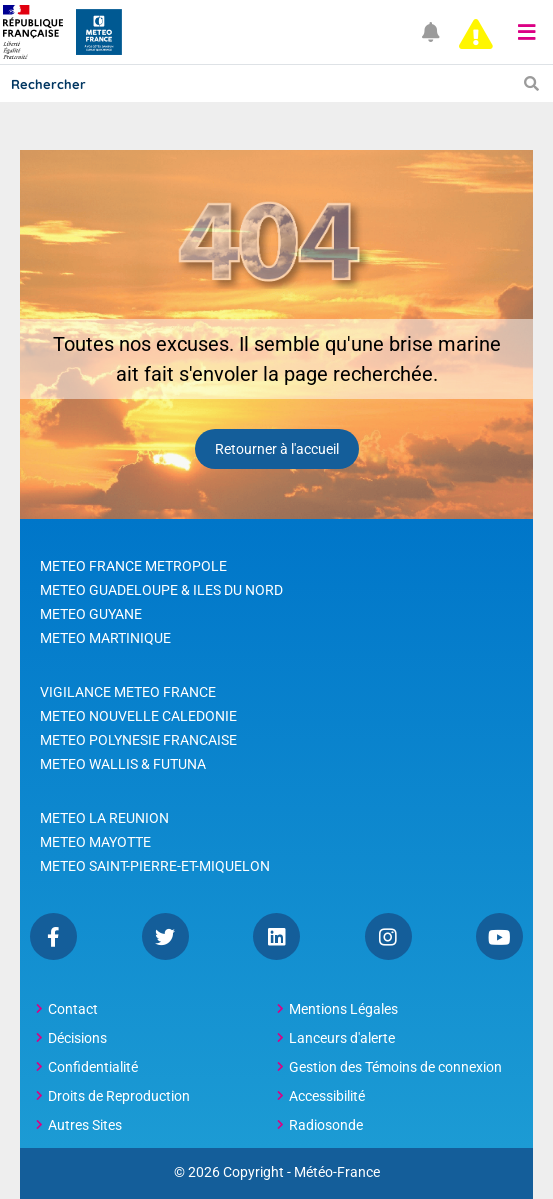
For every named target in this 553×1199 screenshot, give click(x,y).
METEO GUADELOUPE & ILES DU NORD (161, 590)
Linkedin (276, 936)
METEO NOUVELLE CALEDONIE (138, 716)
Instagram (388, 936)
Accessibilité (327, 1096)
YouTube (499, 936)
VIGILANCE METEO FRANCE (128, 692)
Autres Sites (85, 1125)
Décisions (77, 1038)
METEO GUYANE (91, 614)
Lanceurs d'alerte (342, 1038)
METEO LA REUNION (104, 818)
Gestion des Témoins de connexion (395, 1067)
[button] (527, 32)
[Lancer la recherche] (531, 83)
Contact (73, 1009)
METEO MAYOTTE (95, 842)
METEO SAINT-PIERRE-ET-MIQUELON (155, 866)
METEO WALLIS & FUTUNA (123, 764)
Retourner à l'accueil (277, 449)
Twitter (165, 936)
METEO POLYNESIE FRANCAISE (138, 740)
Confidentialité (93, 1067)
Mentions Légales (343, 1009)
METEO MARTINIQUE (105, 638)
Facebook (53, 936)
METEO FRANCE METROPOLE (133, 566)
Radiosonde (326, 1125)
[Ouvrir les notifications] (431, 32)
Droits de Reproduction (119, 1096)
